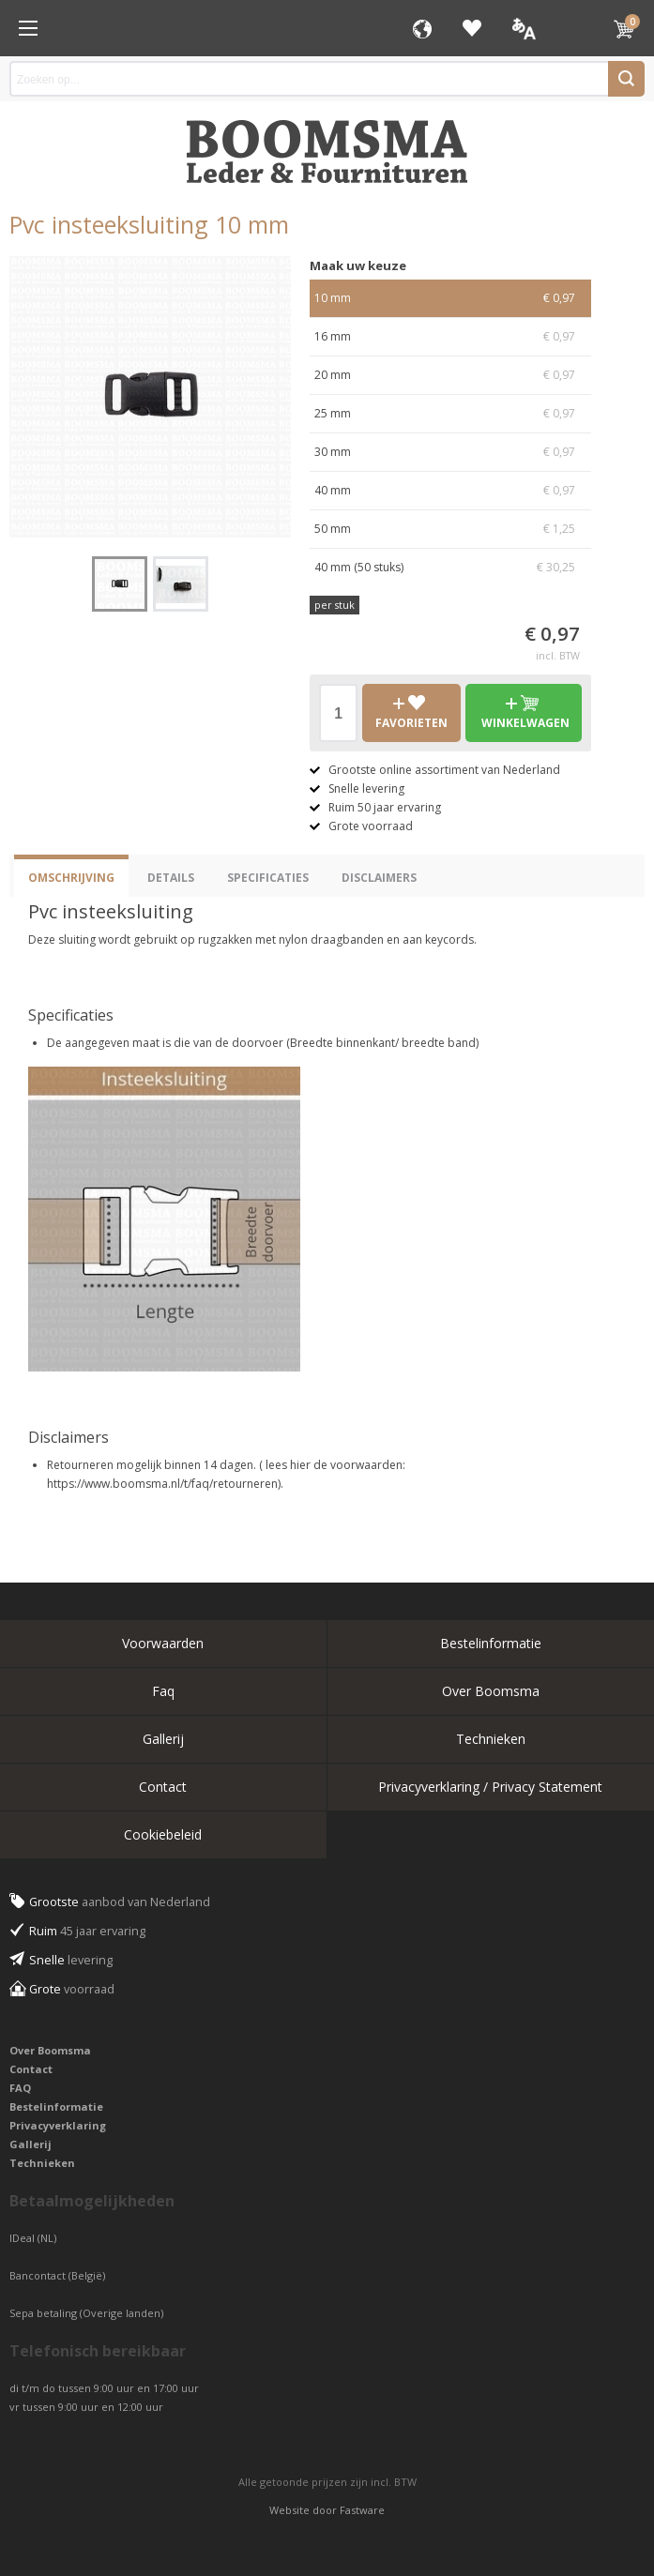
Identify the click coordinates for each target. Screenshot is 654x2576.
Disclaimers (379, 878)
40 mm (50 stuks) (450, 567)
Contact (163, 1787)
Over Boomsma (491, 1691)
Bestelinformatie (490, 1643)
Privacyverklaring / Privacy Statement (490, 1787)
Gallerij (163, 1739)
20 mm (450, 375)
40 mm (450, 490)
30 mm (450, 452)
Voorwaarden (163, 1643)
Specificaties (268, 878)
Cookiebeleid (163, 1834)
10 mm (450, 298)
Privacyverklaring (57, 2125)
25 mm (450, 413)
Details (170, 878)
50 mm (450, 529)
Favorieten (472, 28)
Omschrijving (71, 878)
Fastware (362, 2510)
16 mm (450, 336)
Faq (163, 1691)
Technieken (490, 1739)
